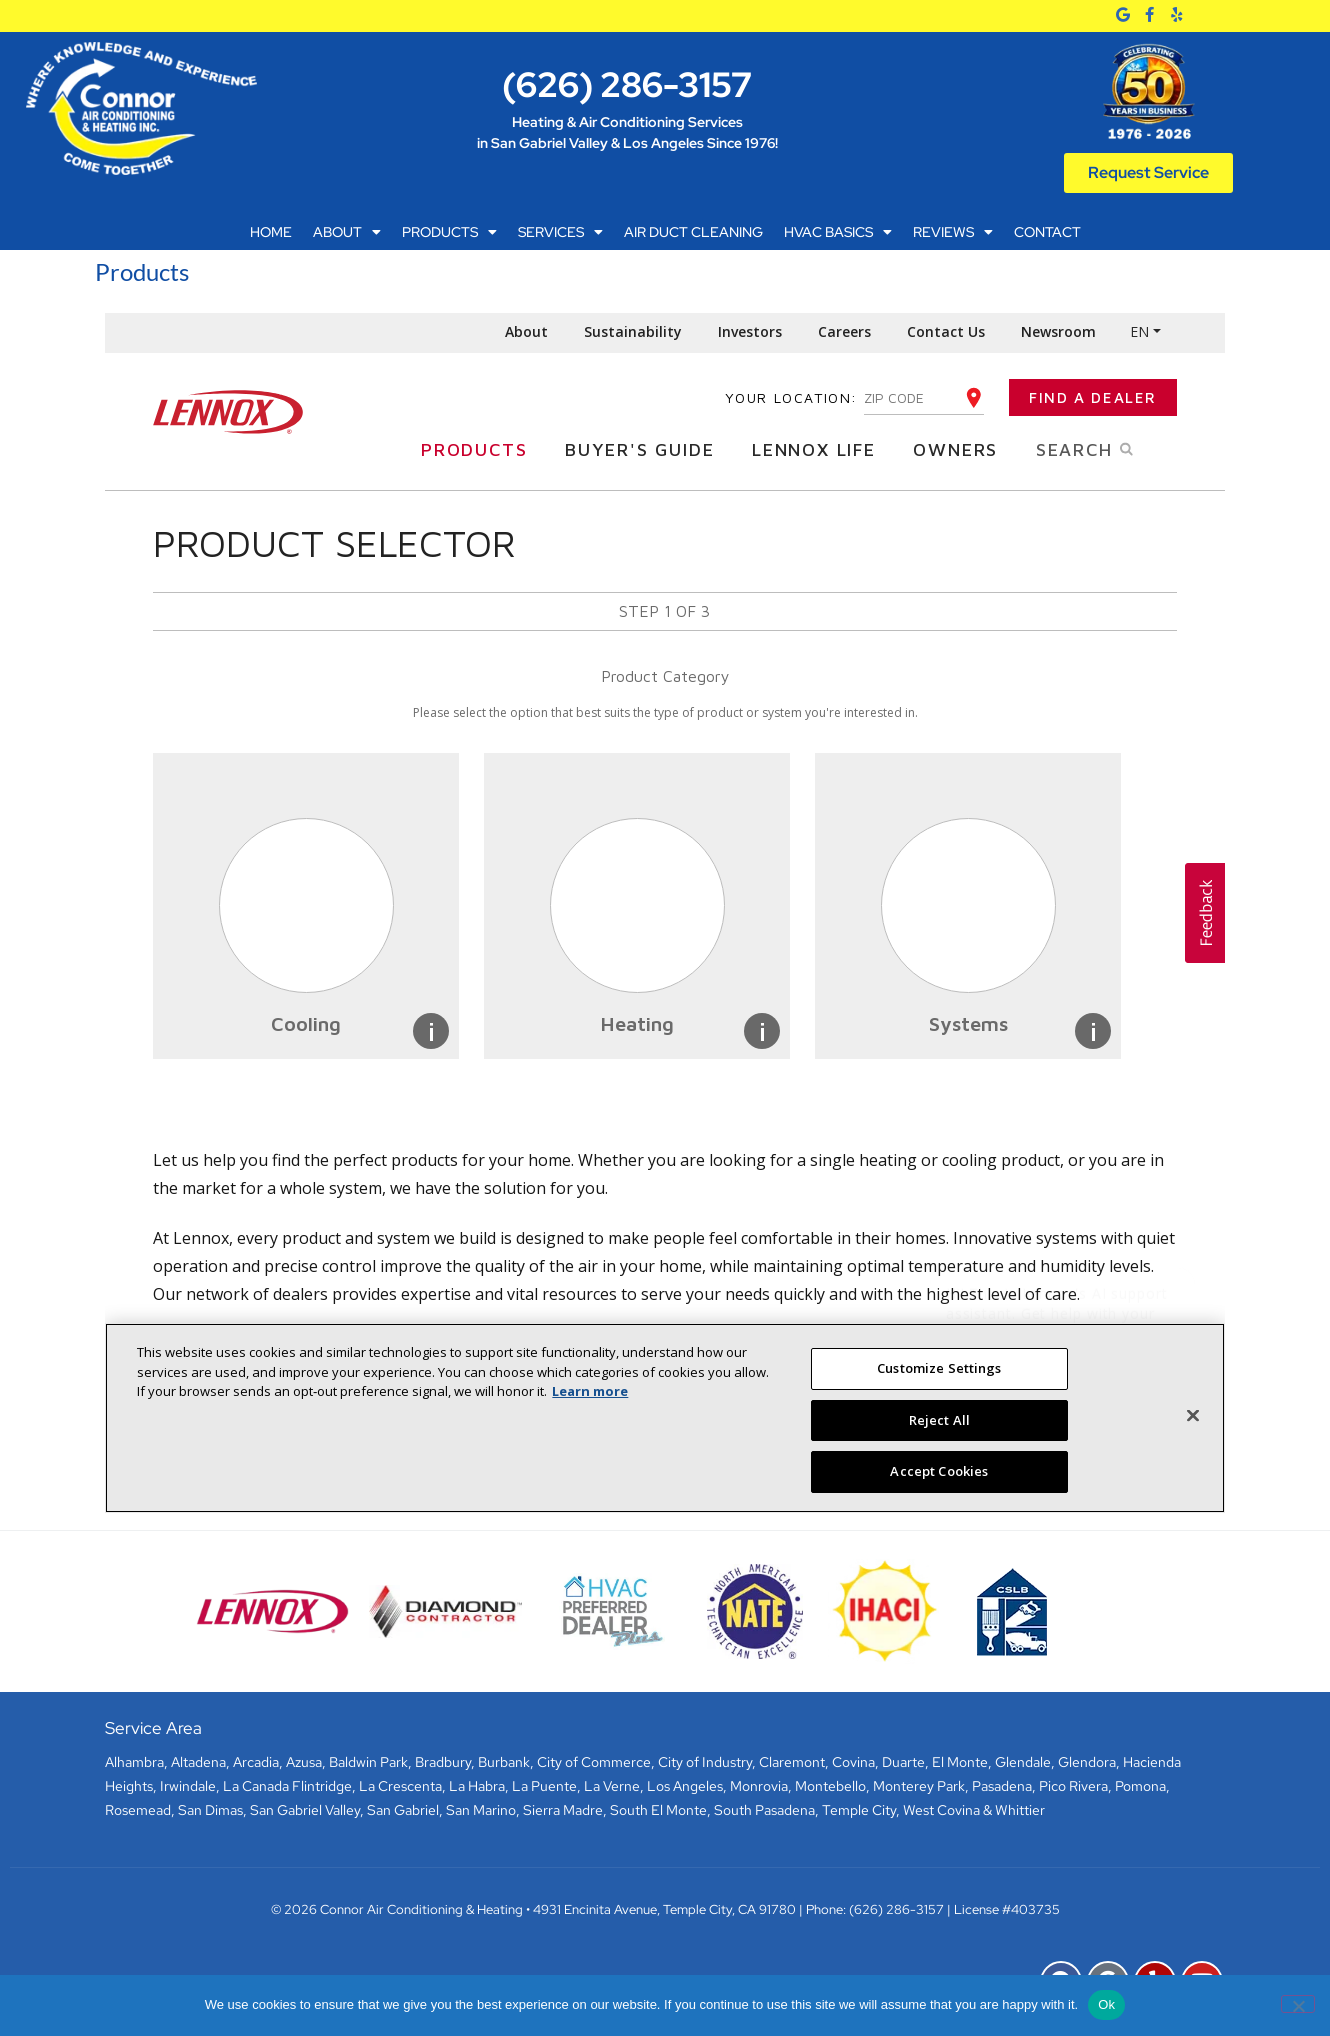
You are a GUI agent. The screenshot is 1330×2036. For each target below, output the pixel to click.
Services (560, 232)
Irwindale (188, 1786)
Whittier (1020, 1810)
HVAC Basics (838, 232)
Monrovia (759, 1786)
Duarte (903, 1762)
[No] (1298, 2004)
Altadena (198, 1762)
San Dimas (210, 1810)
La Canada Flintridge (287, 1786)
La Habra (477, 1786)
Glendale (1023, 1762)
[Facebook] (1149, 14)
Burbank (504, 1762)
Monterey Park (919, 1786)
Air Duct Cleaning (693, 232)
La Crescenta (400, 1786)
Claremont (792, 1762)
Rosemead (138, 1810)
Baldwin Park (368, 1762)
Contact (1047, 232)
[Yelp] (1176, 14)
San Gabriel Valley (305, 1810)
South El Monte (658, 1810)
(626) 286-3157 (627, 84)
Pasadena (1002, 1786)
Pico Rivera (1073, 1786)
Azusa (304, 1762)
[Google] (1123, 14)
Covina (853, 1762)
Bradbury (443, 1762)
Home (271, 232)
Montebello (830, 1786)
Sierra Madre (563, 1810)
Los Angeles (685, 1786)
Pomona (1140, 1786)
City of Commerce (594, 1762)
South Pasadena (764, 1810)
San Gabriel (403, 1810)
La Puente (544, 1786)
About (347, 232)
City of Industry (705, 1762)
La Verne (612, 1786)
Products (449, 232)
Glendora (1087, 1762)
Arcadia (256, 1762)
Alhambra (134, 1762)
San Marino (481, 1810)
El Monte (960, 1762)
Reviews (953, 232)
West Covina (941, 1810)
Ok (1106, 2004)
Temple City (859, 1810)
